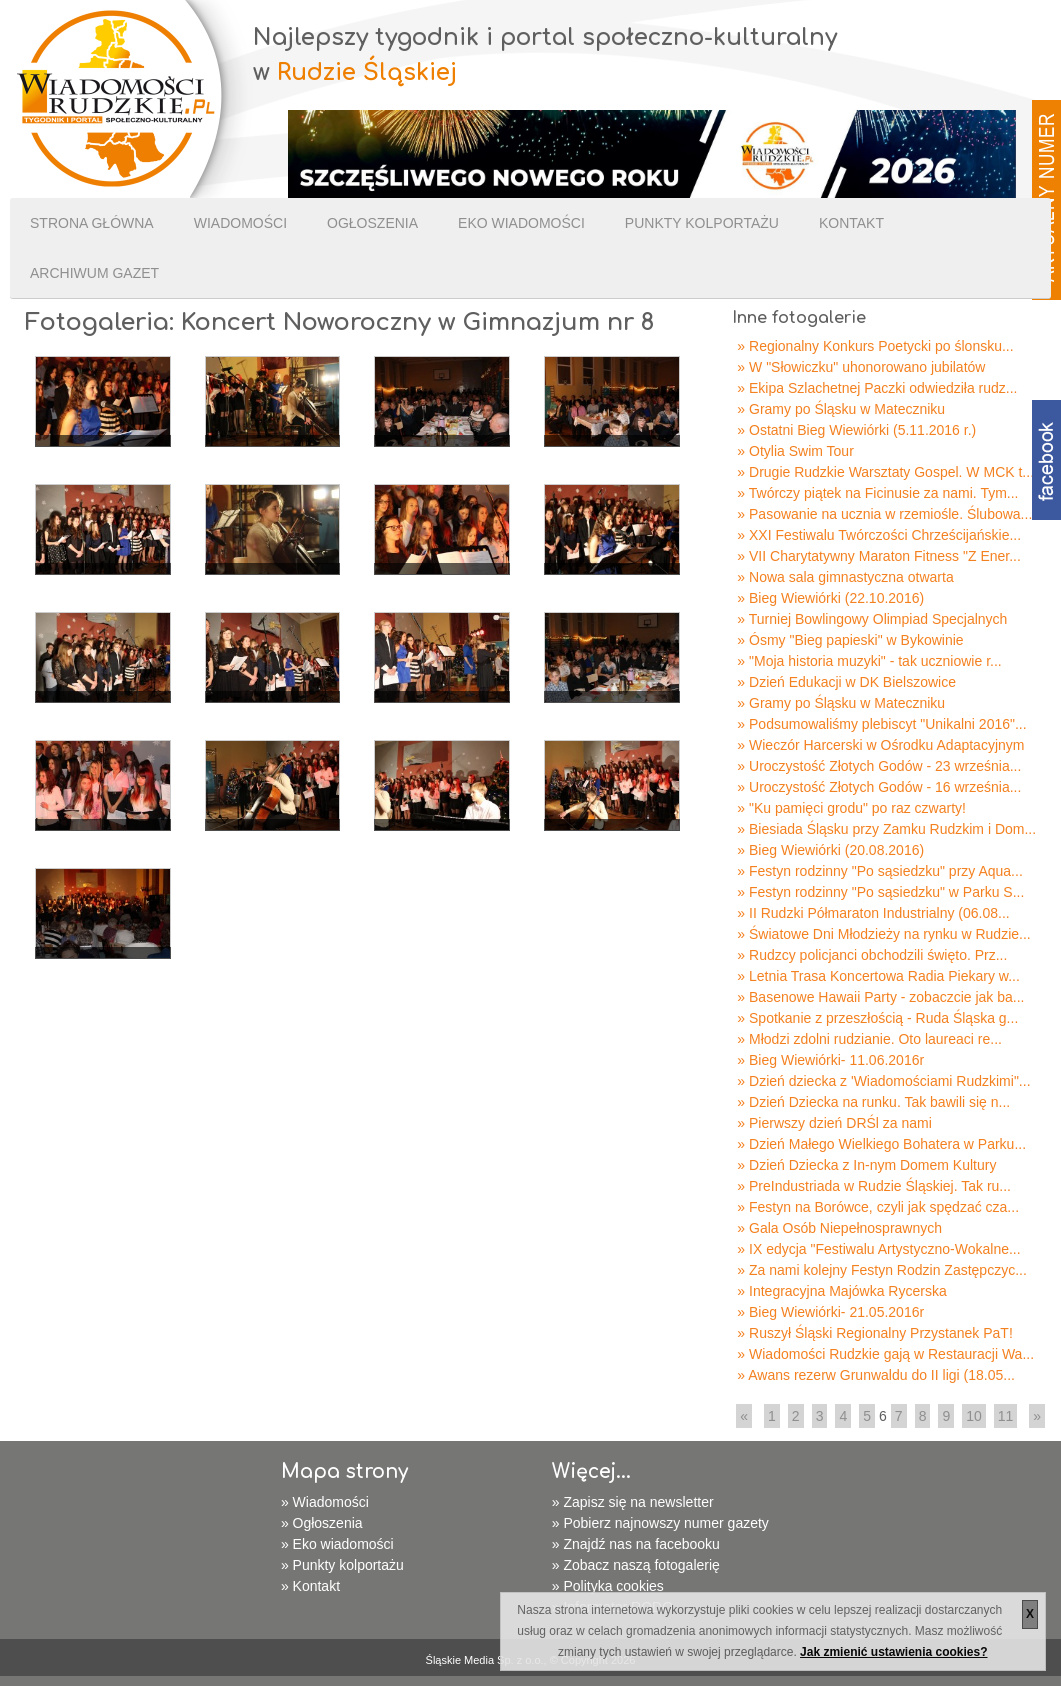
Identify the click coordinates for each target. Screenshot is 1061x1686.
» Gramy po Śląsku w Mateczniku (841, 409)
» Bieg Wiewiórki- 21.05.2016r (830, 1312)
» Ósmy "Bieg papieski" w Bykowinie (850, 640)
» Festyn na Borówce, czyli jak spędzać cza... (878, 1207)
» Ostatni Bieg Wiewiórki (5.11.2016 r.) (856, 430)
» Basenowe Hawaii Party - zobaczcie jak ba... (880, 997)
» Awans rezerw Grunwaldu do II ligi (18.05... (876, 1375)
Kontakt (851, 223)
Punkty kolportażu (702, 223)
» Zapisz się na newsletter (633, 1502)
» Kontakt (310, 1586)
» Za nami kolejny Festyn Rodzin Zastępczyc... (881, 1270)
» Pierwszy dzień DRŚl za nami (834, 1123)
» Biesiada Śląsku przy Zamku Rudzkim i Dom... (886, 829)
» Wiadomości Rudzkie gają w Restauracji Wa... (885, 1354)
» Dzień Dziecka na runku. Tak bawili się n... (873, 1102)
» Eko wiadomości (337, 1544)
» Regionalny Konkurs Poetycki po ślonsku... (875, 346)
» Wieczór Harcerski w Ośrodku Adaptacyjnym (880, 745)
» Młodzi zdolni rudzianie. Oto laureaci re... (869, 1039)
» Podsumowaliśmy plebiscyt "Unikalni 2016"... (881, 724)
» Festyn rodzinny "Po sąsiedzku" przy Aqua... (879, 871)
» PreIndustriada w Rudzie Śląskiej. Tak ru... (874, 1186)
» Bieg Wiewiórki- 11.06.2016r (830, 1060)
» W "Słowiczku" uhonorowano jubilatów (861, 367)
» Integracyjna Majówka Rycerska (841, 1291)
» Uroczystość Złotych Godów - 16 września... (879, 787)
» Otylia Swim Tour (795, 451)
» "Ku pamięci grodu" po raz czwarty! (851, 808)
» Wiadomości (325, 1502)
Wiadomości (240, 223)
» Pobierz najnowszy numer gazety (660, 1523)
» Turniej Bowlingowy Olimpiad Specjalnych (872, 619)
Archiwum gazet (94, 273)
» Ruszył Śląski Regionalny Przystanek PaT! (874, 1333)
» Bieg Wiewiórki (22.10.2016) (830, 598)
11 (1006, 1416)
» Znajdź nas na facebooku (636, 1544)
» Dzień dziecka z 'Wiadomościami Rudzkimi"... (883, 1081)
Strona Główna (92, 223)
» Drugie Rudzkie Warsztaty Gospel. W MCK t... (885, 472)
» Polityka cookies (608, 1586)
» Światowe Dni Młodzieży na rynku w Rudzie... (883, 934)
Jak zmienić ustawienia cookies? (893, 1652)
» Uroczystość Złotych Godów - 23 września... (879, 766)
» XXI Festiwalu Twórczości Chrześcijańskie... (879, 535)
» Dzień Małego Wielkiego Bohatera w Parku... (881, 1144)
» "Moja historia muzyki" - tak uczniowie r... (869, 661)
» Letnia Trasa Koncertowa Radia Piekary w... (878, 976)
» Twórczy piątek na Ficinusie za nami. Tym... (877, 493)
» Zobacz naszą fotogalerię (636, 1565)
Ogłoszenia (372, 223)
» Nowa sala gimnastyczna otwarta (845, 577)
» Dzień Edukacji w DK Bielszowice (846, 682)
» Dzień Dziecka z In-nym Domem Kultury (866, 1165)
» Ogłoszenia (322, 1523)
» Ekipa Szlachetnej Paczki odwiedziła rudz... (877, 388)
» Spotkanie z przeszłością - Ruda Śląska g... (877, 1018)
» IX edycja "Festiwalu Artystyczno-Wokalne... (878, 1249)
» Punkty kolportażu (342, 1565)
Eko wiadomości (521, 223)
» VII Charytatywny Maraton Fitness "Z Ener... (879, 556)
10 (974, 1416)
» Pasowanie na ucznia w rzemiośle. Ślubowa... (884, 514)
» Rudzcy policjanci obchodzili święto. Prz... (872, 955)
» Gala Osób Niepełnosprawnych (839, 1228)
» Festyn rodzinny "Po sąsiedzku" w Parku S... (880, 892)
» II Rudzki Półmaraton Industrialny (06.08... (873, 913)
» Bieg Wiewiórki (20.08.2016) (830, 850)
